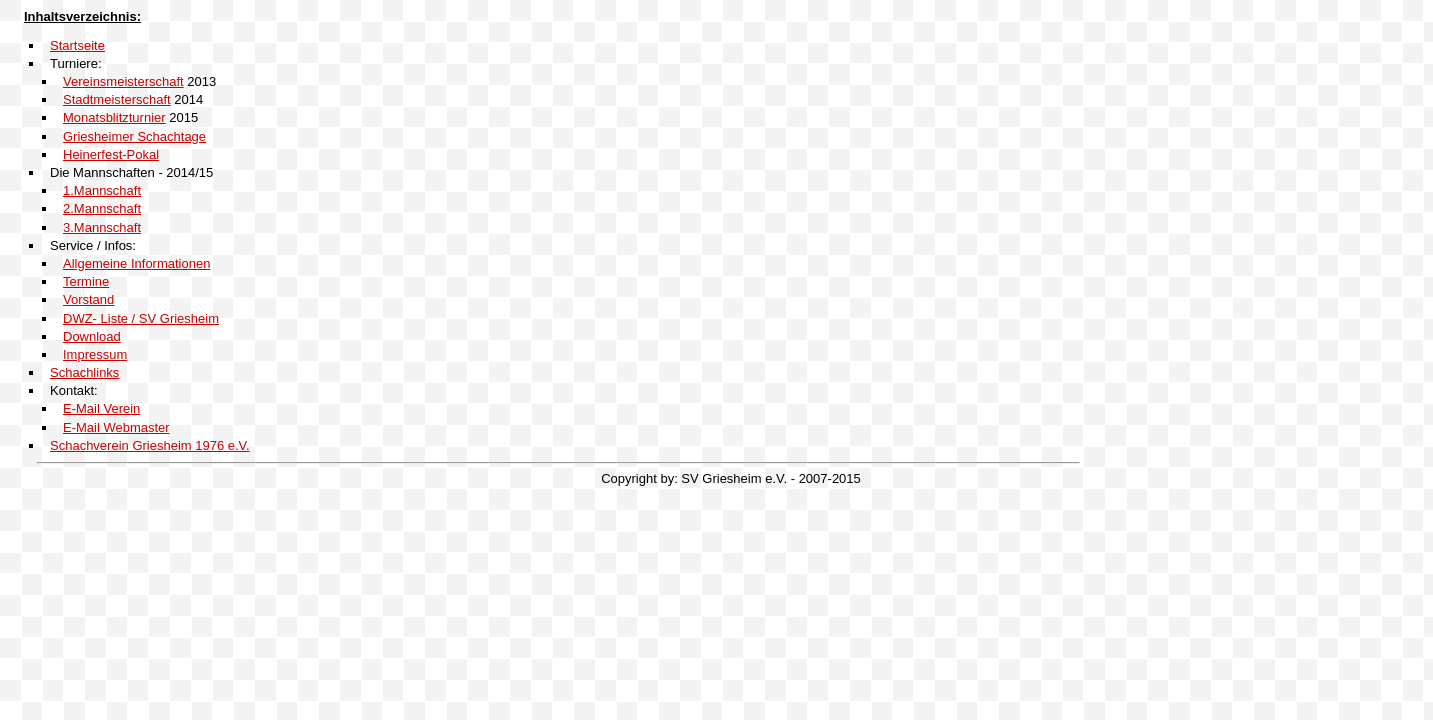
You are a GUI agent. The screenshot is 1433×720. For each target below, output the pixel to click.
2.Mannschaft (102, 208)
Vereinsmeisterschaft (123, 81)
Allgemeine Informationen (136, 263)
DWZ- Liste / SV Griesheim (141, 318)
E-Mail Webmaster (116, 427)
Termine (86, 281)
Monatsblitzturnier (114, 117)
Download (92, 336)
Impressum (95, 354)
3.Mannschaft (102, 227)
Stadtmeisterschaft (117, 99)
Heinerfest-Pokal (111, 154)
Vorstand (88, 299)
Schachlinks (84, 372)
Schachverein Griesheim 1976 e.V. (150, 445)
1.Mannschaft (102, 190)
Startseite (77, 45)
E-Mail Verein (101, 408)
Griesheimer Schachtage (134, 136)
